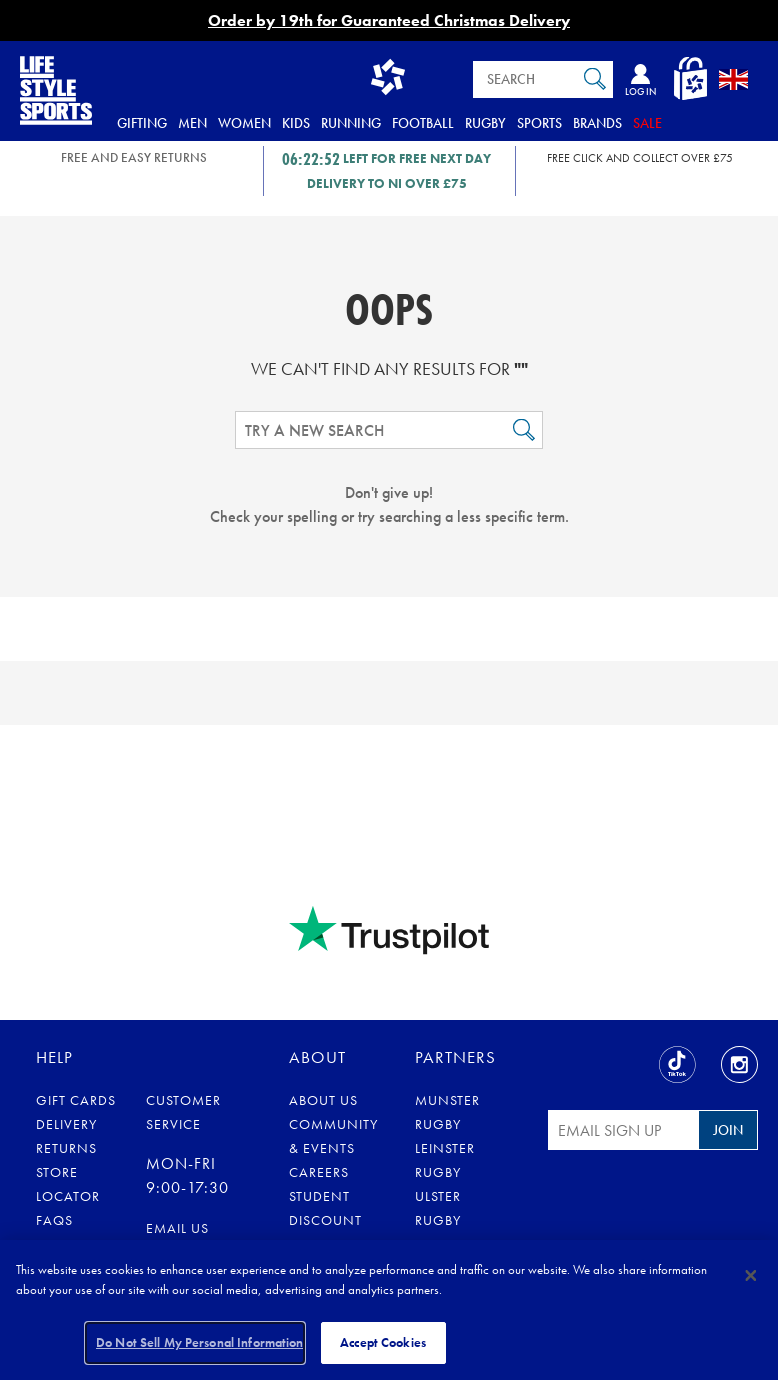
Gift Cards (76, 1100)
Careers (319, 1172)
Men (192, 123)
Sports (539, 123)
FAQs (54, 1220)
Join (728, 1130)
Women (244, 123)
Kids (296, 123)
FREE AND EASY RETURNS (134, 157)
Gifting (142, 123)
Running (351, 123)
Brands (597, 123)
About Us (323, 1100)
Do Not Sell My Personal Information (200, 1342)
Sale (647, 123)
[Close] (751, 1275)
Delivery (66, 1124)
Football (423, 123)
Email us (177, 1228)
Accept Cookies (383, 1342)
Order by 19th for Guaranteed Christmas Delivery (389, 20)
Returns (66, 1148)
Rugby (485, 123)
